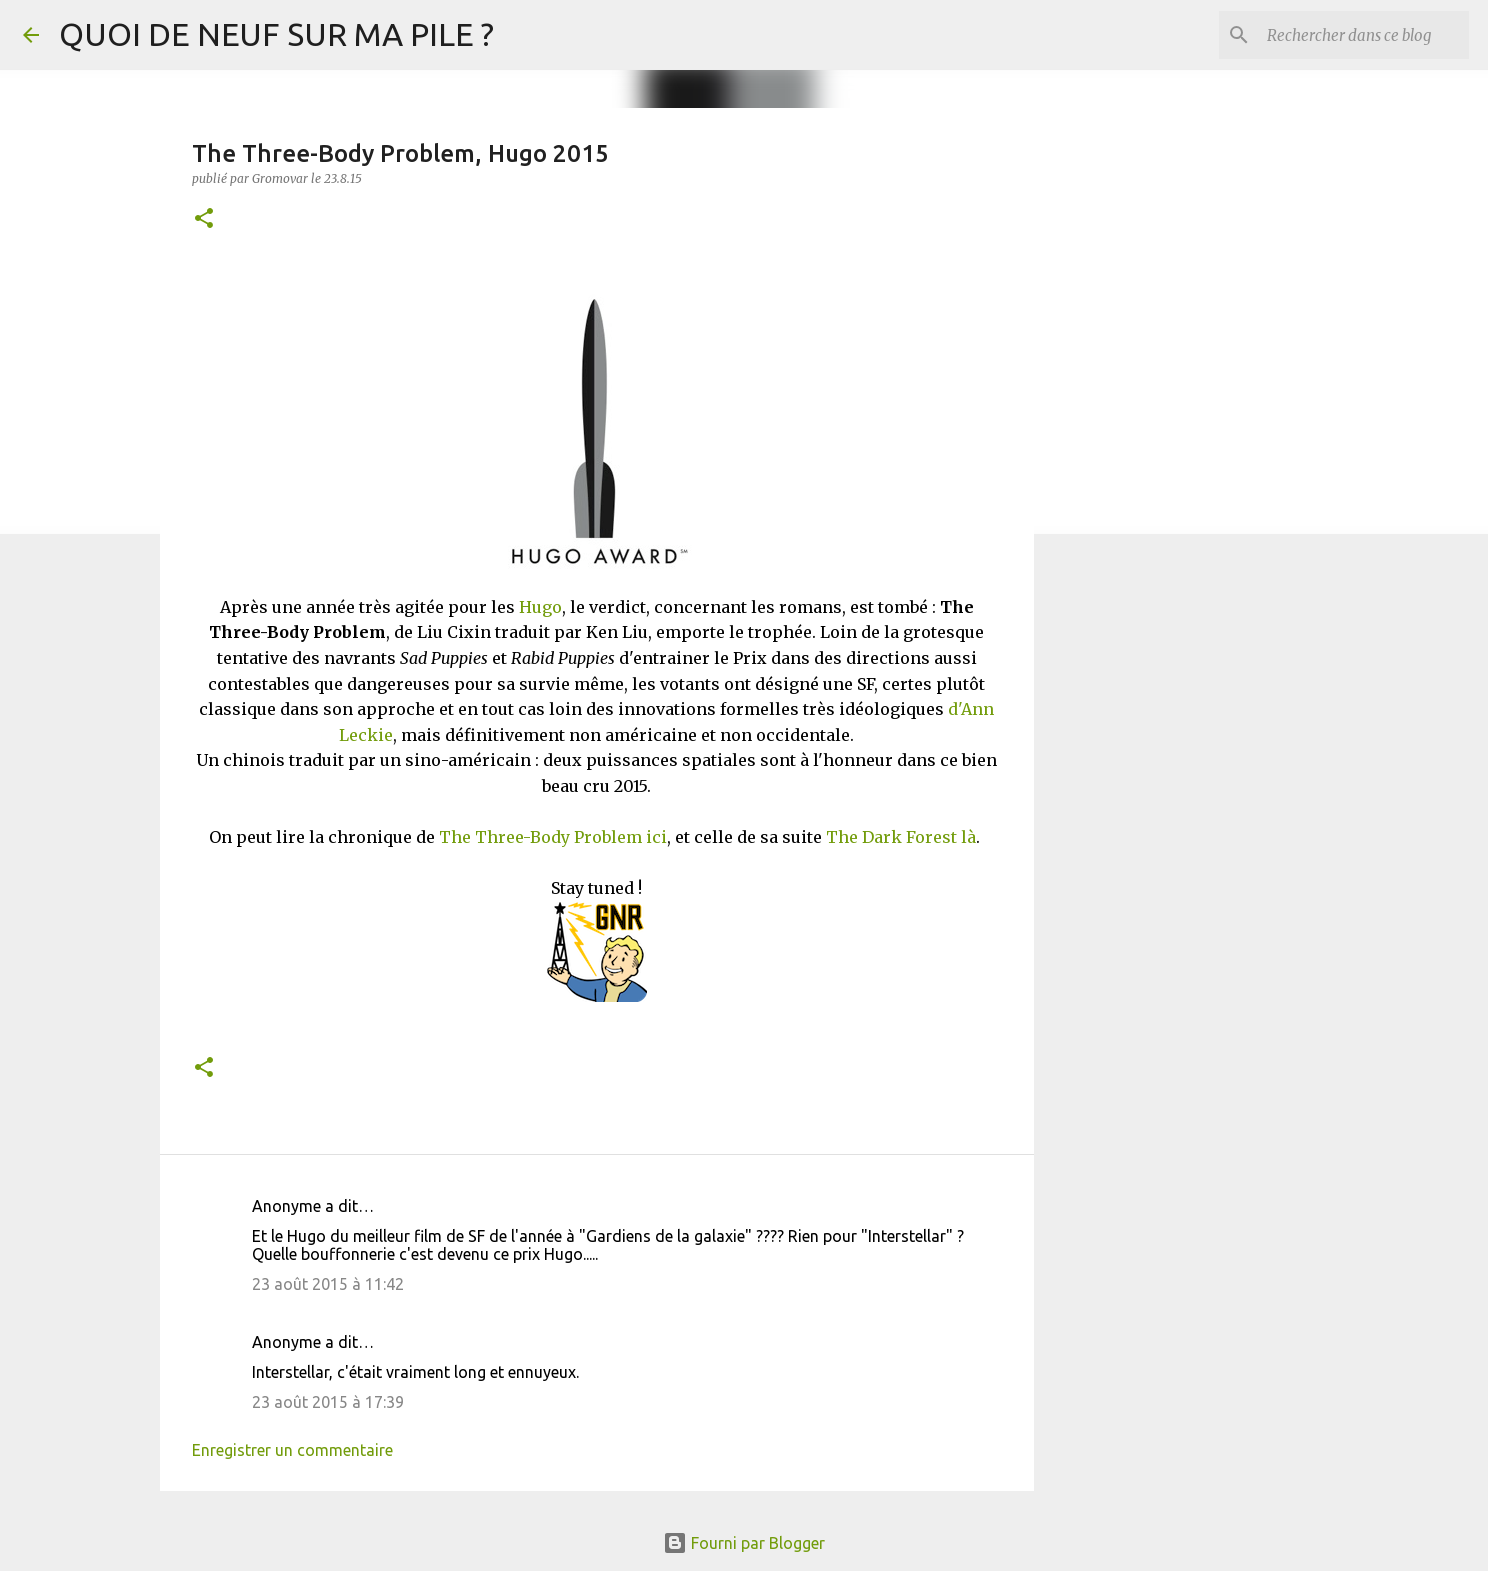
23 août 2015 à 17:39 (328, 1402)
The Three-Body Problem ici (553, 837)
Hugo (540, 607)
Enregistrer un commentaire (292, 1450)
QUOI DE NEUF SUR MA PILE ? (276, 34)
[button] (204, 219)
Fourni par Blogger (744, 1543)
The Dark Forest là (901, 837)
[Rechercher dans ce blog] (1364, 35)
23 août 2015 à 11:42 (328, 1284)
